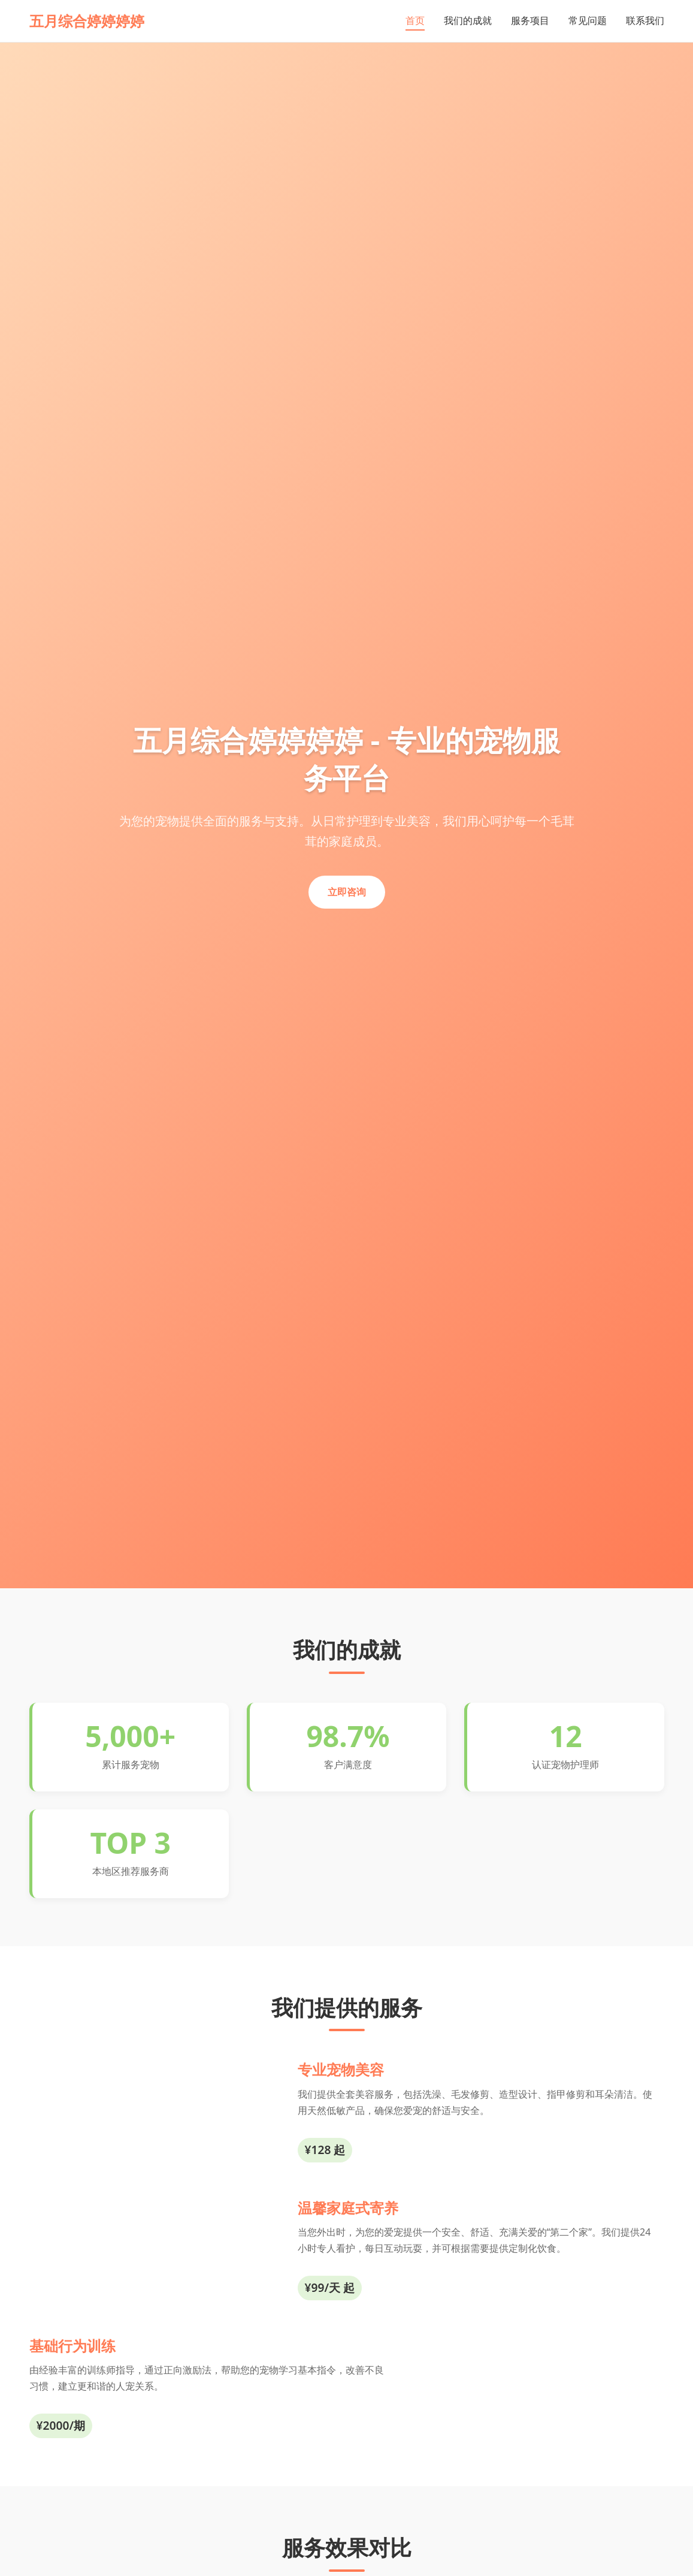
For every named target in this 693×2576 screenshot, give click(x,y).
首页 (415, 20)
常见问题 (587, 20)
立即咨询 (347, 891)
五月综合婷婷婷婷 (86, 21)
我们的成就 (468, 20)
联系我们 (645, 20)
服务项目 (530, 20)
